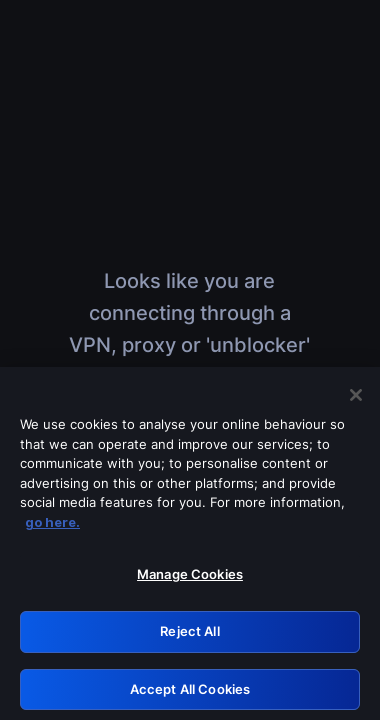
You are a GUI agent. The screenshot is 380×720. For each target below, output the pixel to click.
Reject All (189, 635)
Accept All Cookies (190, 693)
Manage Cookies (190, 579)
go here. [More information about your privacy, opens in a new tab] (52, 526)
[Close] (356, 399)
